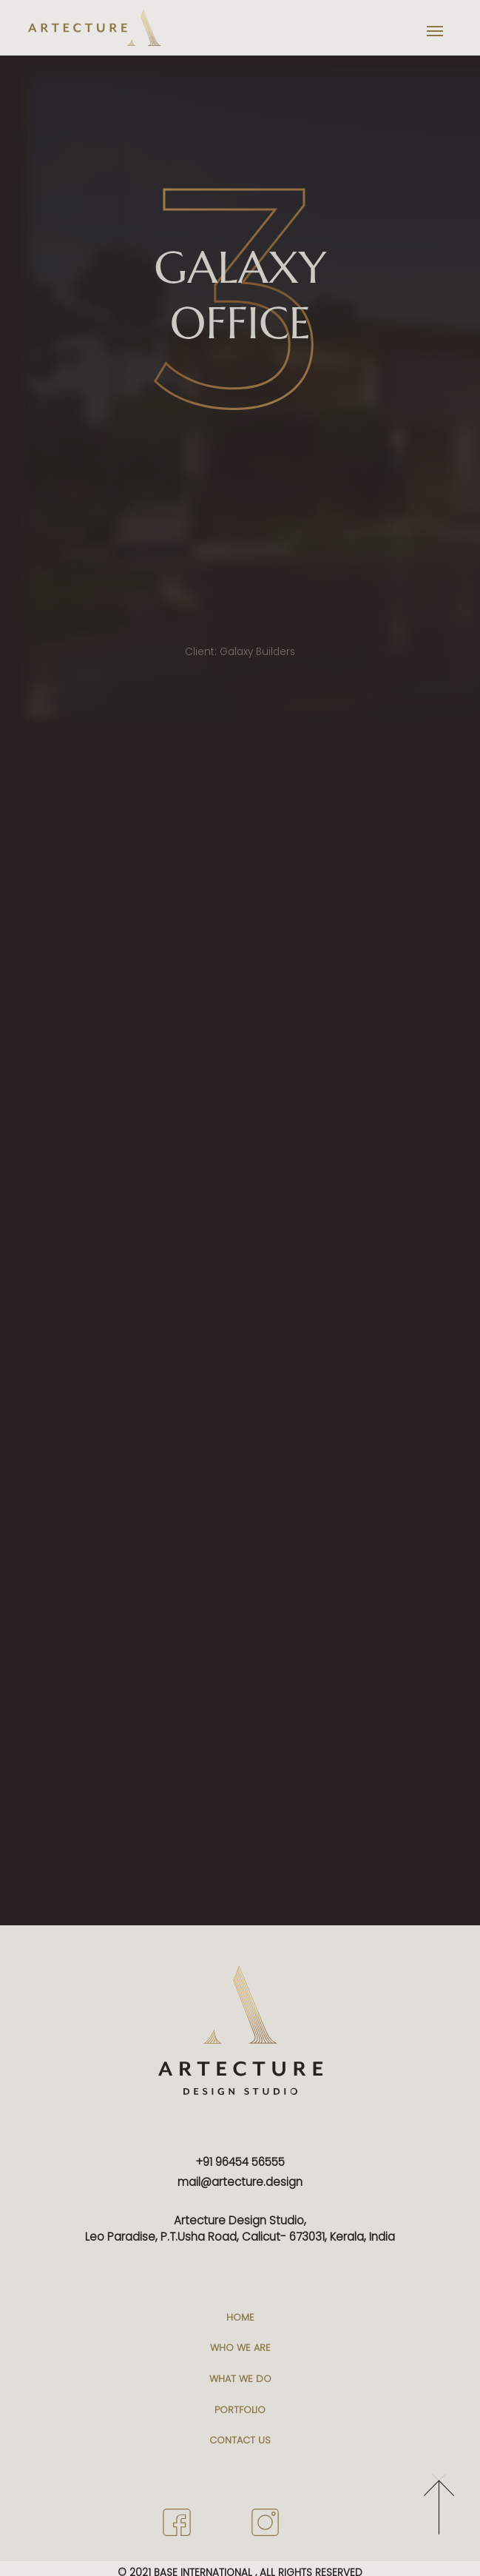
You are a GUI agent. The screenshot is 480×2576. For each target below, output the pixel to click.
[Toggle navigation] (435, 31)
